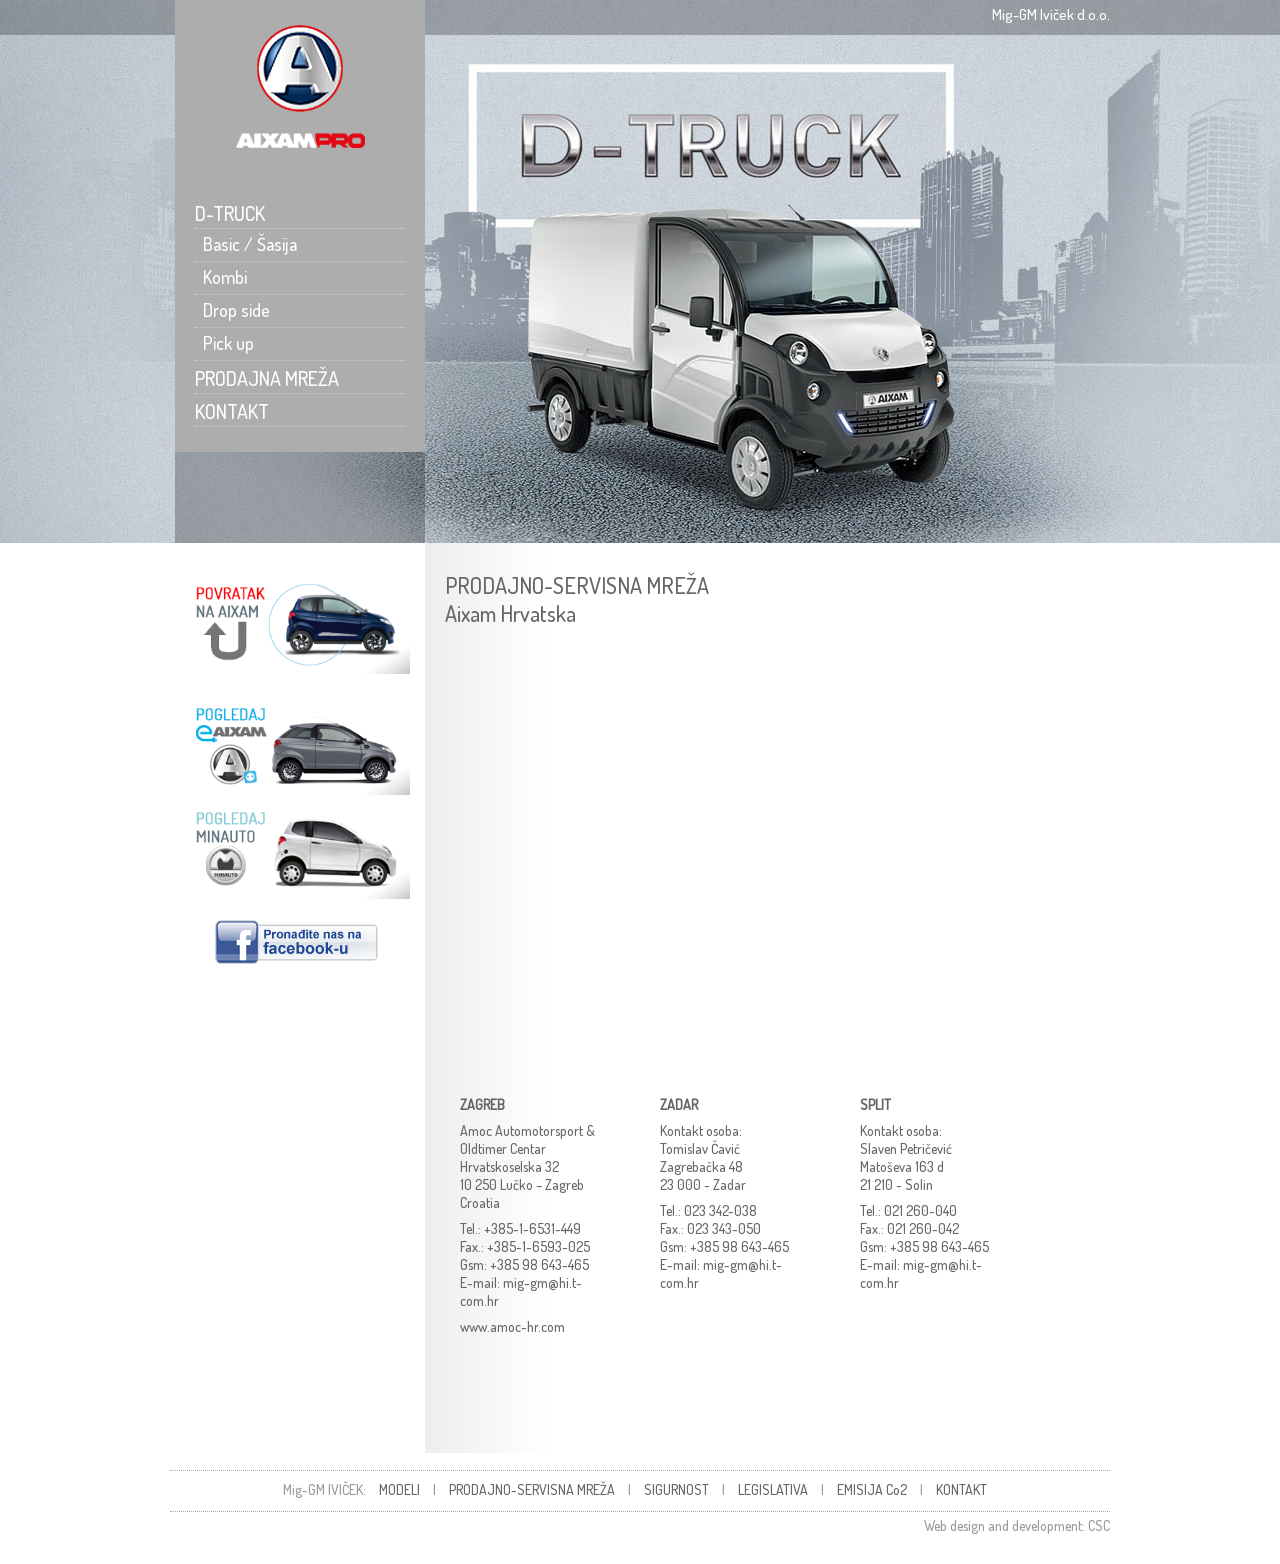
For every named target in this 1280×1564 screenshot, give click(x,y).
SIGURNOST (676, 1489)
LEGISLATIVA (773, 1489)
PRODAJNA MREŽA (267, 378)
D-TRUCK (230, 213)
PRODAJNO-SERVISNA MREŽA (532, 1489)
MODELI (399, 1489)
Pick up (224, 343)
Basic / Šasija (246, 244)
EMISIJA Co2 (872, 1489)
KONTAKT (232, 411)
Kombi (221, 277)
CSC (1099, 1525)
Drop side (232, 310)
